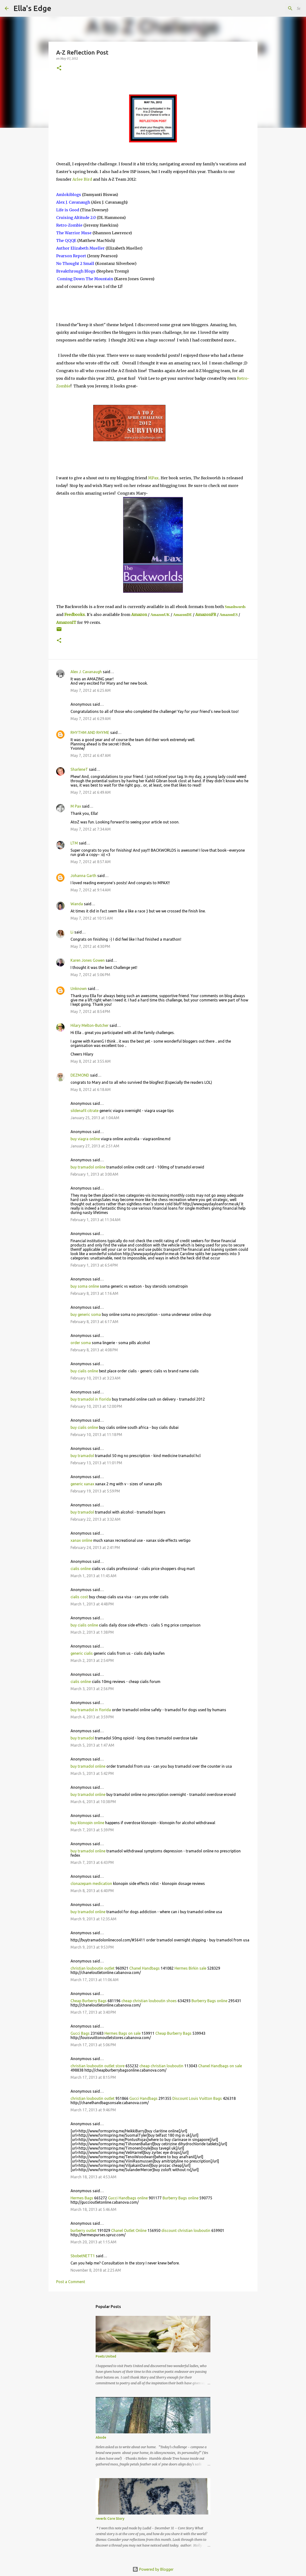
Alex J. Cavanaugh (73, 202)
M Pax (76, 806)
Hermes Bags (82, 2198)
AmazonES (228, 615)
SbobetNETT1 (83, 2256)
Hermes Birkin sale (190, 1968)
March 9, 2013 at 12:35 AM (93, 1919)
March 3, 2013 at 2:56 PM (92, 1689)
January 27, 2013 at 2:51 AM (95, 1146)
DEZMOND (80, 1075)
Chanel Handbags (144, 1968)
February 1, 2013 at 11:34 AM (95, 1220)
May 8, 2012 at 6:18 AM (91, 1089)
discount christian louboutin (185, 2230)
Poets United (106, 2356)
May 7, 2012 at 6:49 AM (91, 792)
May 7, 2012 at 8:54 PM (90, 1011)
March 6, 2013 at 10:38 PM (93, 1801)
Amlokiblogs (68, 194)
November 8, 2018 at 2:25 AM (96, 2270)
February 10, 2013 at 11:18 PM (96, 1434)
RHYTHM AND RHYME (90, 732)
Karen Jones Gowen (88, 960)
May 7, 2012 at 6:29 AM (91, 718)
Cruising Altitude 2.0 (76, 217)
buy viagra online (85, 1139)
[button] (59, 68)
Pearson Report (71, 255)
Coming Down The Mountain (85, 278)
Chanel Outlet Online (129, 2230)
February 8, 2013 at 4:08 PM (94, 1350)
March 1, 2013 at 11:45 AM (93, 1576)
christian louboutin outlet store (98, 2066)
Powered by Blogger (153, 2569)
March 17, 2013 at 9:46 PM (93, 2110)
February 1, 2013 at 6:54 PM (94, 1265)
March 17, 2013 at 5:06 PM (93, 2045)
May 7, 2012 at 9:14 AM (91, 890)
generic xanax (82, 1484)
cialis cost (79, 1597)
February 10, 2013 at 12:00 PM (96, 1406)
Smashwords (235, 607)
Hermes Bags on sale (122, 2033)
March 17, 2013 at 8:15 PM (93, 2077)
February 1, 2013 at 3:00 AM (94, 1174)
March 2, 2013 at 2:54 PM (92, 1660)
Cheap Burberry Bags (89, 2001)
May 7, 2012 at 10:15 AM (92, 918)
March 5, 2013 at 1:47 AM (92, 1745)
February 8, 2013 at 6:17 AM (94, 1321)
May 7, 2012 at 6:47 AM (91, 755)
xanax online (81, 1540)
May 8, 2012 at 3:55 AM (91, 1061)
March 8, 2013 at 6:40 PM (92, 1891)
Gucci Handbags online (128, 2198)
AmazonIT (66, 622)
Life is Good (67, 209)
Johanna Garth (83, 875)
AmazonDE (182, 615)
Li (72, 932)
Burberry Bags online (209, 2001)
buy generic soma (86, 1314)
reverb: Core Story (110, 2518)
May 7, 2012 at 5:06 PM (90, 974)
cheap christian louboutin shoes (149, 2001)
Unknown (79, 988)
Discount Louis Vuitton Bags (197, 2098)
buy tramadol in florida (91, 1399)
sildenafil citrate (84, 1110)
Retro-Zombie (69, 225)
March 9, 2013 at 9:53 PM (92, 1947)
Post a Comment (70, 2282)
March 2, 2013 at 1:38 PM (92, 1632)
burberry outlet (83, 2230)
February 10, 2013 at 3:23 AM (95, 1378)
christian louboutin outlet (93, 1968)
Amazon (139, 614)
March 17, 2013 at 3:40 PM (93, 2012)
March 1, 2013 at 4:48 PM (92, 1604)
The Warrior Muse (74, 232)
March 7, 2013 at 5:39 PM (92, 1830)
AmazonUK (160, 615)
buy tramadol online (88, 1167)
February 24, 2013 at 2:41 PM (95, 1547)
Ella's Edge (32, 8)
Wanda (77, 904)
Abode (101, 2437)
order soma (81, 1343)
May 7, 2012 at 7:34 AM (91, 829)
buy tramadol (82, 1455)
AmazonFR (205, 614)
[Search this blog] (277, 8)
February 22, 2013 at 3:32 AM (95, 1519)
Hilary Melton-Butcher (90, 1025)
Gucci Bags (80, 2033)
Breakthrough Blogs (75, 271)
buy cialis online (84, 1371)
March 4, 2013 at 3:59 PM (92, 1717)
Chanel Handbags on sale (220, 2066)
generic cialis (82, 1653)
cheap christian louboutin (161, 2066)
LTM (74, 843)
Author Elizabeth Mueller (80, 248)
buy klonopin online (87, 1823)
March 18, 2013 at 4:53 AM (93, 2177)
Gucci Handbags (143, 2098)
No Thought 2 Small (75, 263)
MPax (153, 477)
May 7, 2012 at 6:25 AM (91, 690)
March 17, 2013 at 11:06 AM (95, 1980)
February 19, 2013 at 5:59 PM (95, 1491)
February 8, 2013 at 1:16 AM (94, 1293)
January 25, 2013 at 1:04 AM (95, 1118)
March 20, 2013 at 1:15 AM (93, 2242)
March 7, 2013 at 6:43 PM (92, 1862)
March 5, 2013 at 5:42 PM (92, 1773)
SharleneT (79, 769)
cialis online (81, 1568)
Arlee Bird (82, 179)
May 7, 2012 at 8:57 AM (91, 862)
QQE (66, 240)
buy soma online (85, 1286)
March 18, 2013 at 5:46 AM (93, 2209)
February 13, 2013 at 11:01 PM (96, 1463)
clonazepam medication (91, 1883)
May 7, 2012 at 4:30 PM (90, 946)
